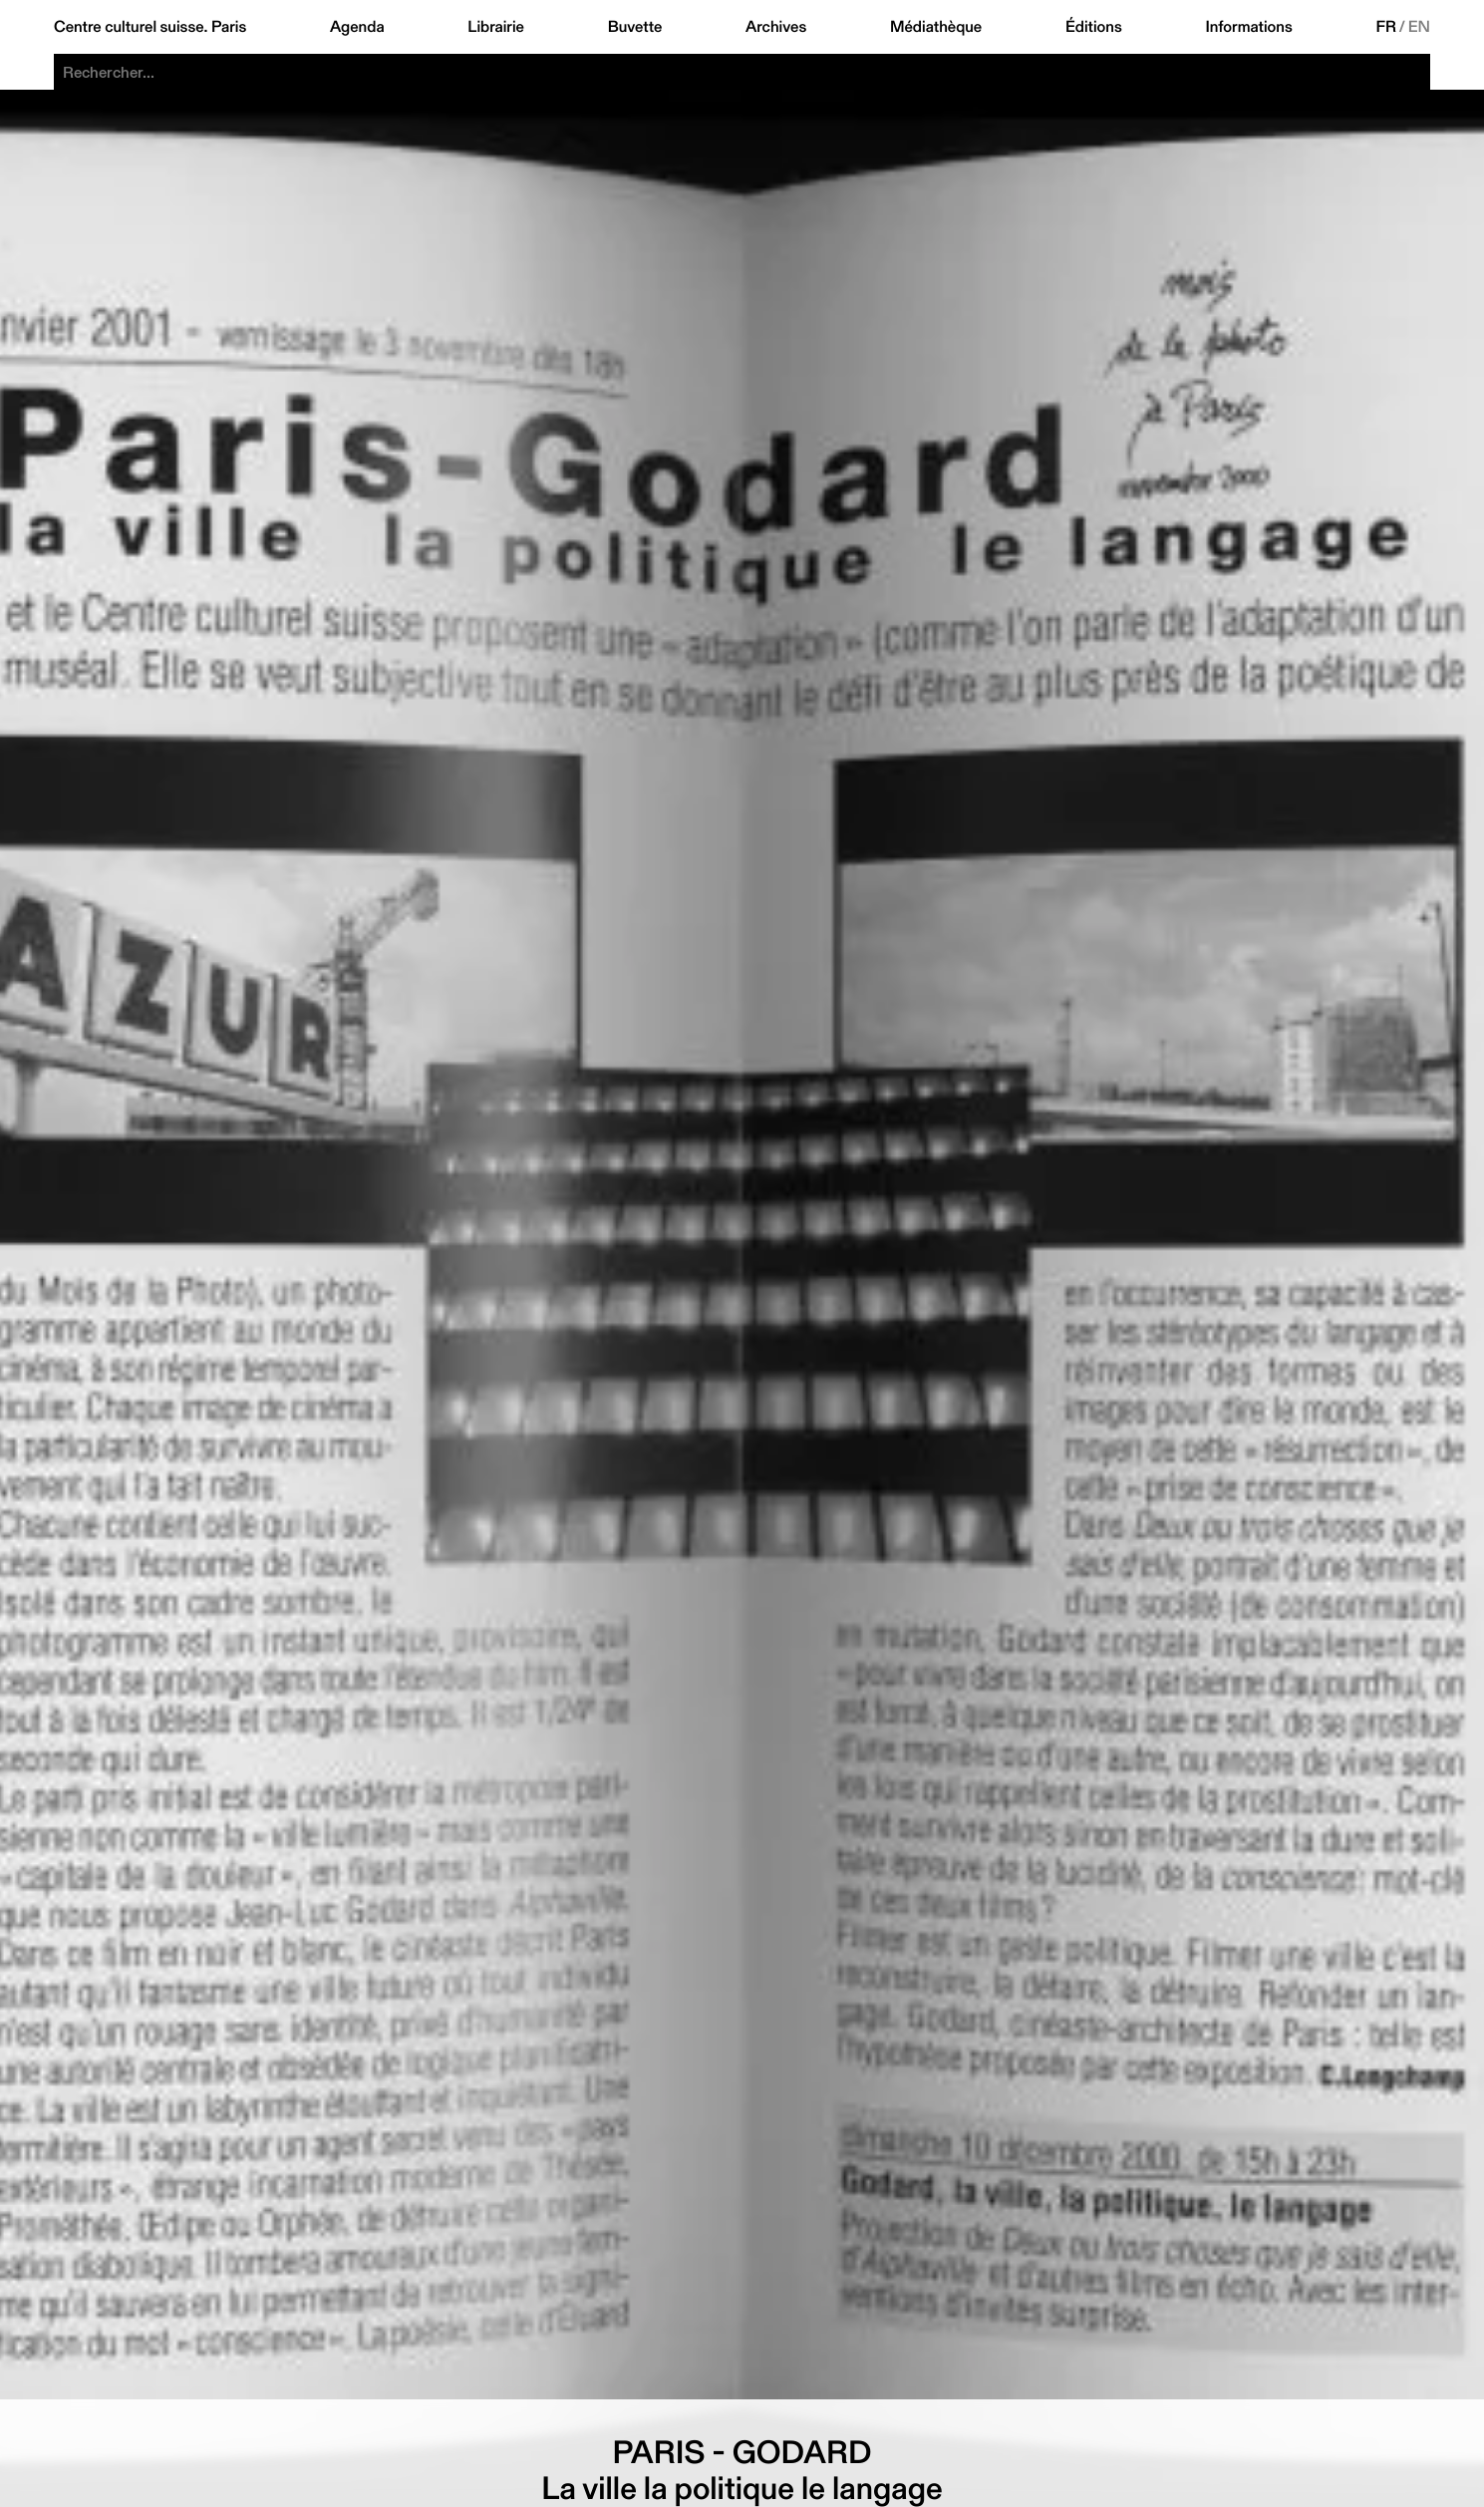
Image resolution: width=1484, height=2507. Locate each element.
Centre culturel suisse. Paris (150, 27)
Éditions (1093, 27)
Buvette (635, 27)
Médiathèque (936, 27)
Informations (1248, 27)
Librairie (495, 27)
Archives (775, 27)
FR (1385, 27)
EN (1419, 27)
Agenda (357, 27)
